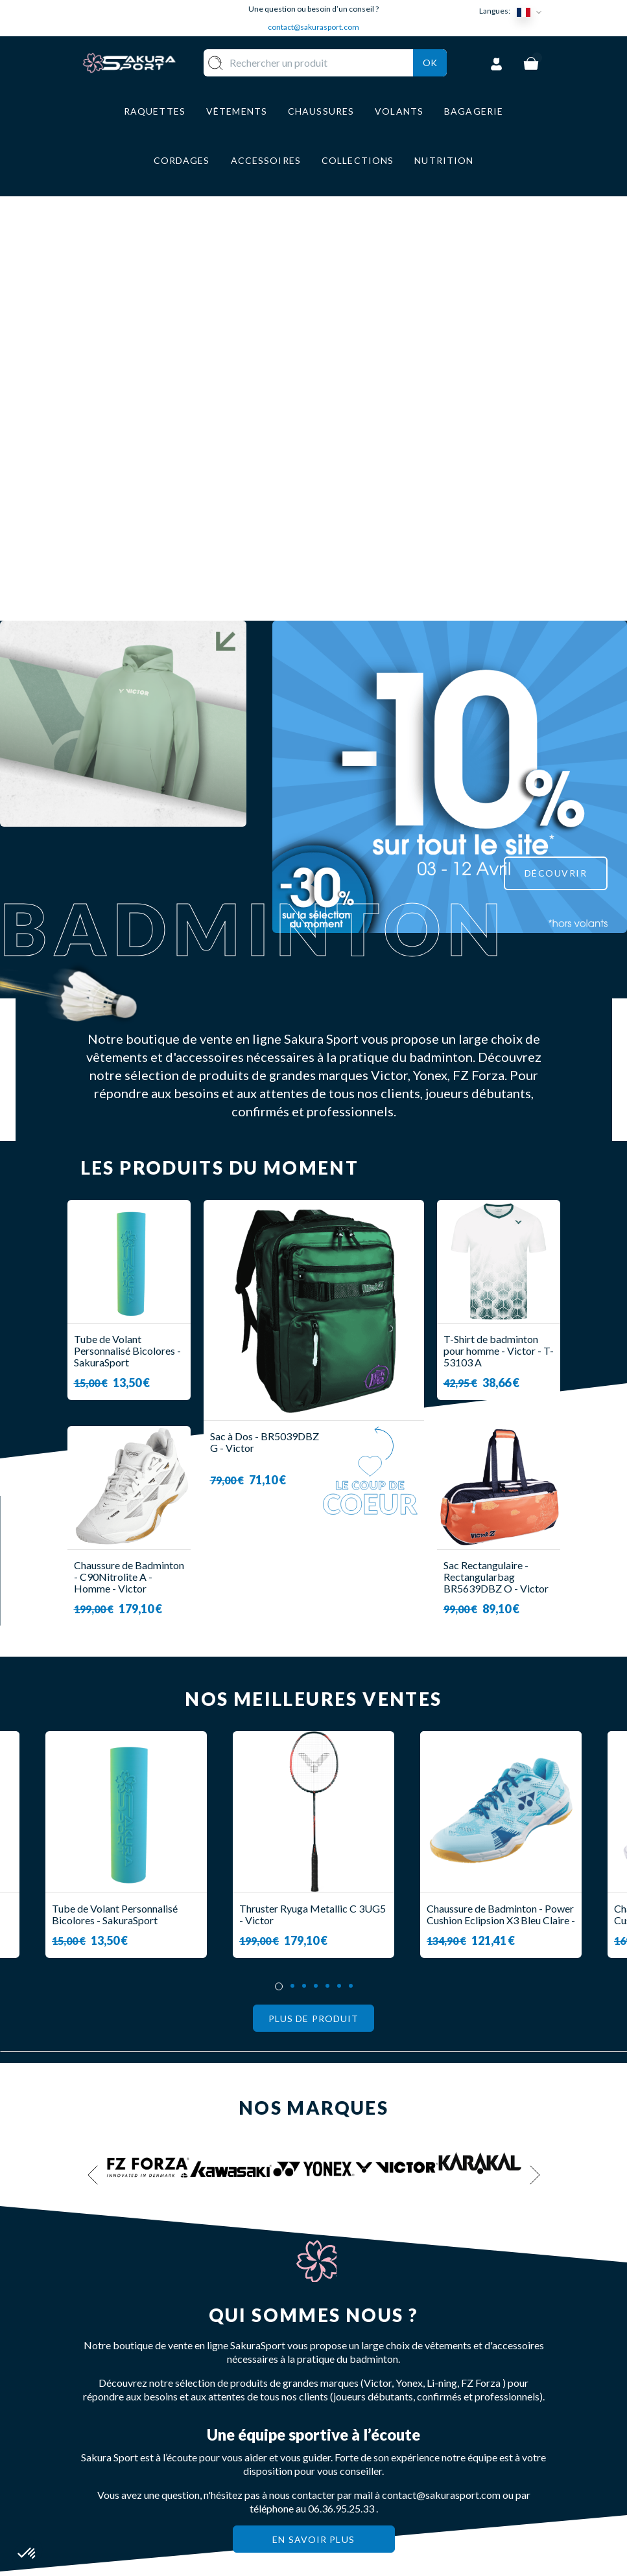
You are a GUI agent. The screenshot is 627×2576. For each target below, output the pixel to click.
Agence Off (337, 2565)
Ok (430, 78)
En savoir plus (313, 2147)
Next (535, 1783)
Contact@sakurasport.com (140, 2460)
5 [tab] (327, 1593)
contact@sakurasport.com (313, 27)
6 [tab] (339, 1593)
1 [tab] (279, 1594)
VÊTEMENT (283, 2407)
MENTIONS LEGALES (354, 2474)
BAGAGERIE (284, 2446)
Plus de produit (313, 1625)
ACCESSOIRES (290, 2464)
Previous (92, 1783)
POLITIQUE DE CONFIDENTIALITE (373, 2505)
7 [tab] (351, 1593)
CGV (338, 2449)
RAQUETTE (283, 2369)
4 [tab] (316, 1593)
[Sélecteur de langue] (532, 11)
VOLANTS (279, 2388)
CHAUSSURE (285, 2426)
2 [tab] (292, 1593)
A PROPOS (353, 2369)
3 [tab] (304, 1593)
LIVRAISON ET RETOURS (362, 2394)
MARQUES (280, 2484)
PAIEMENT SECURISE (353, 2424)
